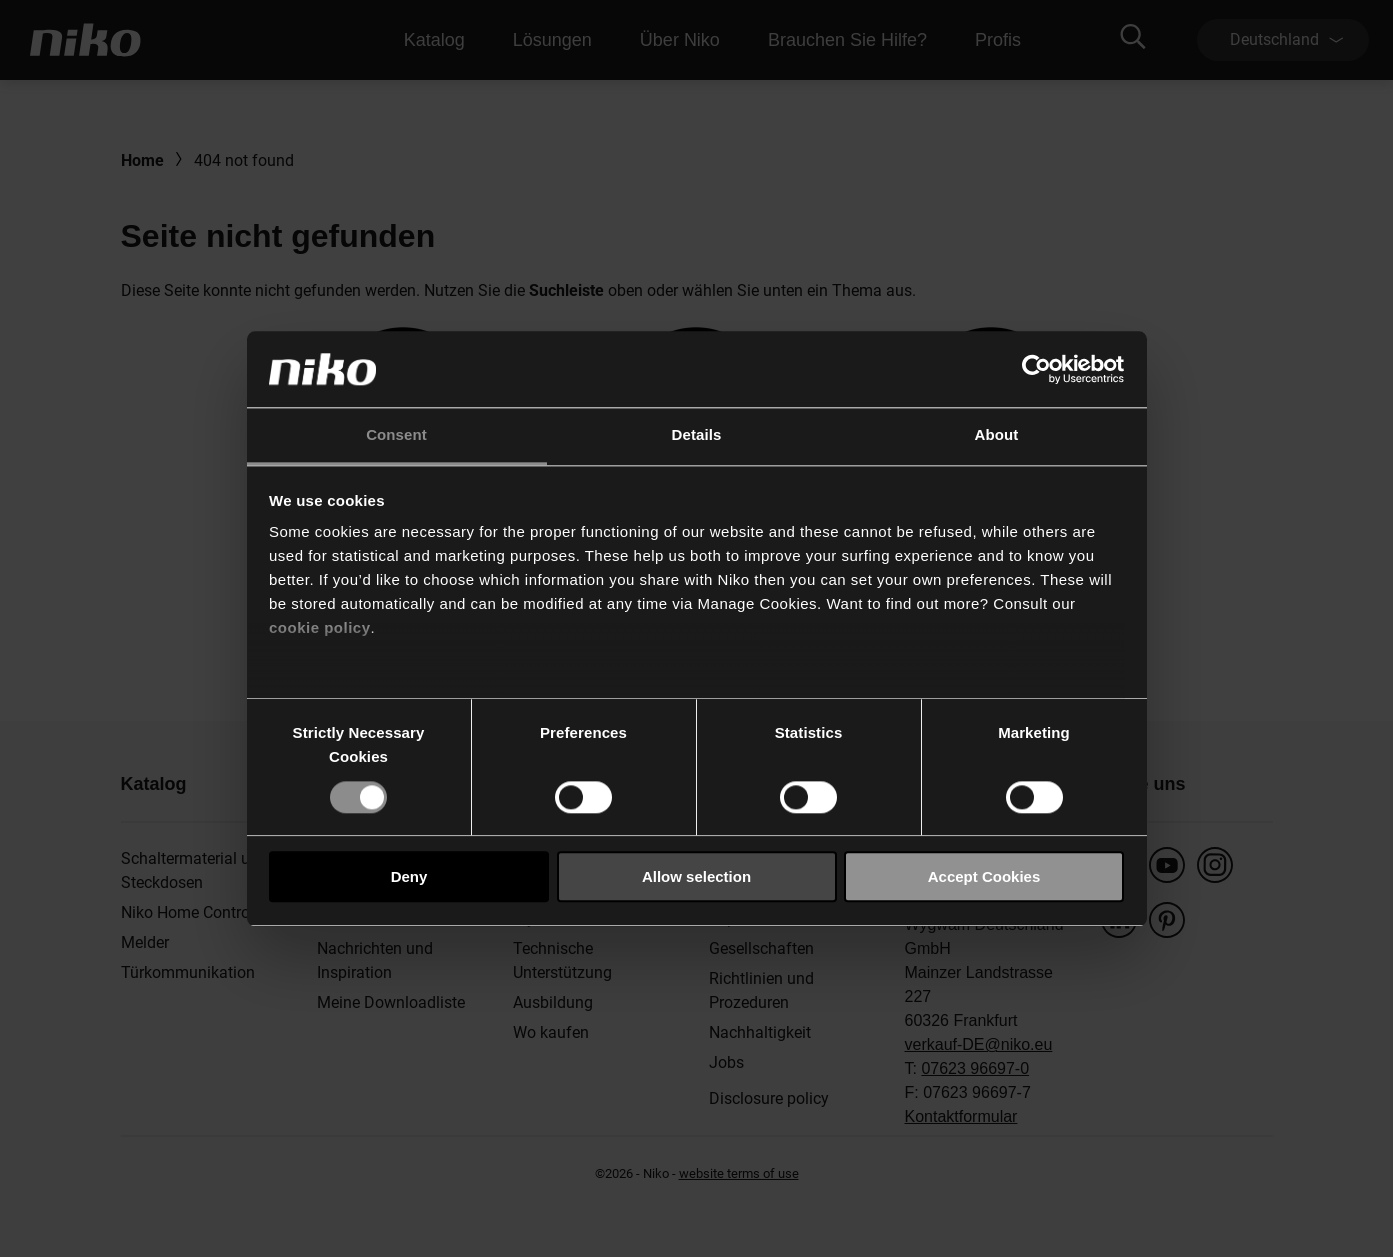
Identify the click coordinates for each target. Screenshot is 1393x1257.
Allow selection (696, 876)
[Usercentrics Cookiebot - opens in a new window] (1036, 369)
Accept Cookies (984, 876)
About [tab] (997, 435)
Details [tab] (697, 435)
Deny (409, 876)
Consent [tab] (396, 435)
